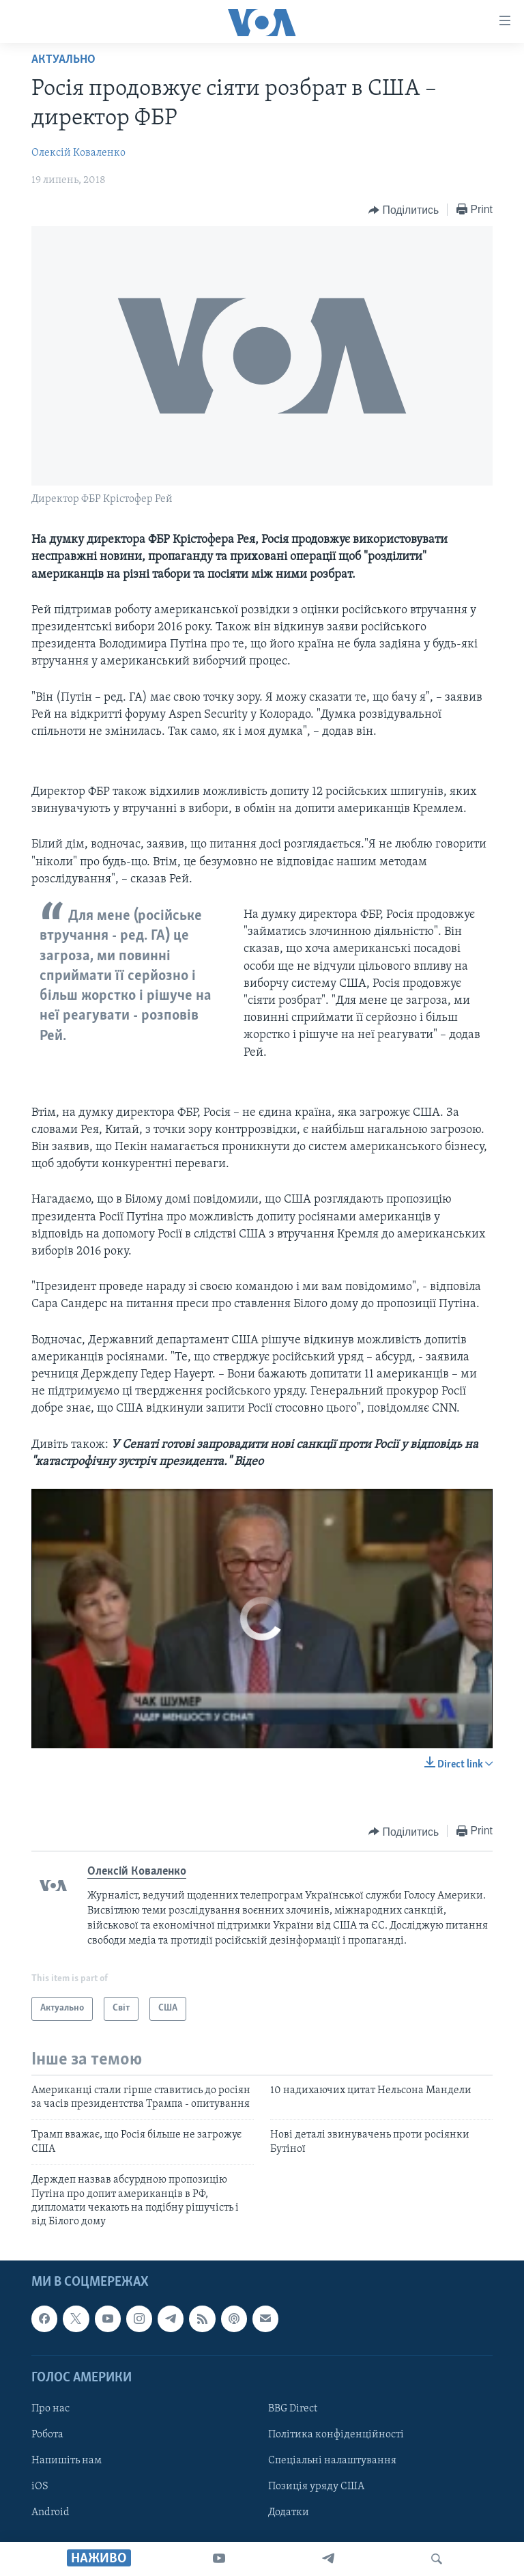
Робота (47, 2434)
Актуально (63, 59)
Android (50, 2512)
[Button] (403, 210)
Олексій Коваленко (78, 153)
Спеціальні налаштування (332, 2460)
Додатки (288, 2512)
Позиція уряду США (316, 2486)
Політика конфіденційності (336, 2434)
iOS (39, 2486)
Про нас (50, 2408)
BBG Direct (292, 2408)
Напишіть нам (66, 2460)
